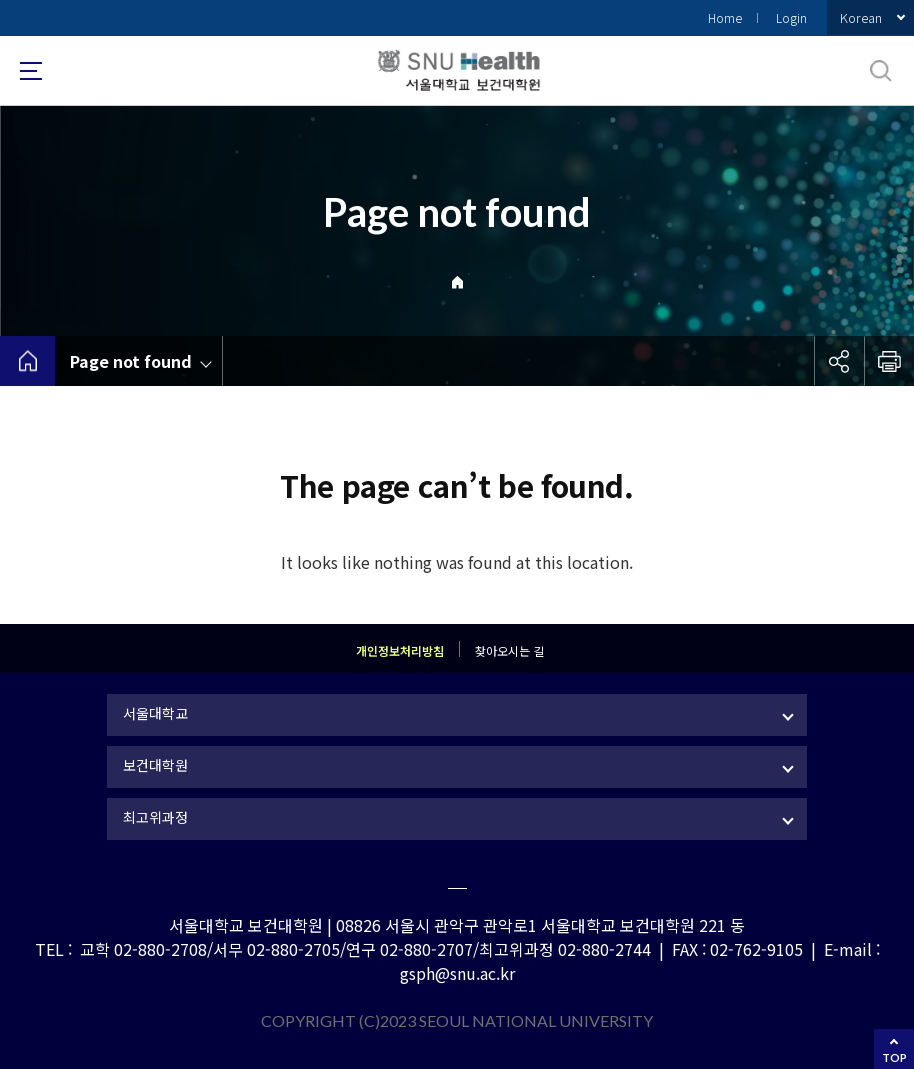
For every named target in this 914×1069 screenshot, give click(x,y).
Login (791, 17)
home (27, 361)
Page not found (131, 361)
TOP (894, 1057)
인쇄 (889, 361)
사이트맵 (31, 71)
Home (725, 17)
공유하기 (839, 361)
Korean (861, 17)
